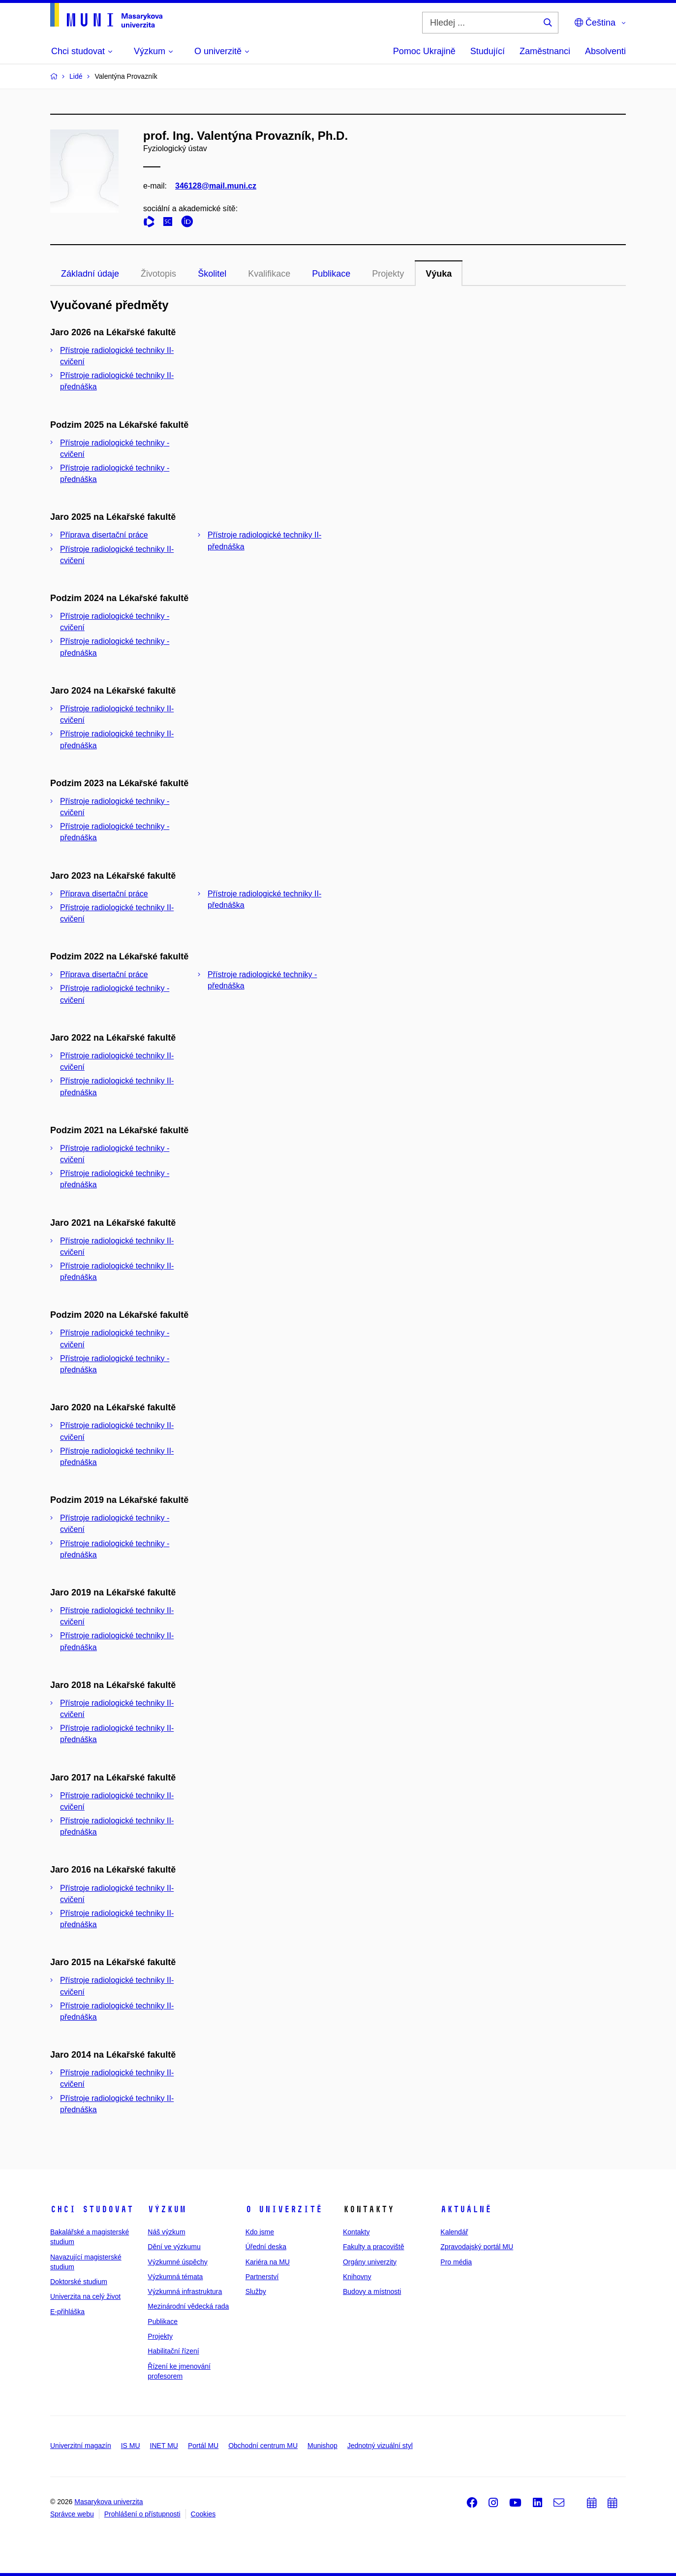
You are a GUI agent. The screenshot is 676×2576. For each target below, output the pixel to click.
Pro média (456, 2262)
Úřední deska (266, 2247)
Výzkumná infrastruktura (185, 2291)
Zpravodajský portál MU (476, 2247)
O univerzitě (284, 2209)
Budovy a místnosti (372, 2291)
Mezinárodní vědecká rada (188, 2306)
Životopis (158, 274)
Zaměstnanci (545, 51)
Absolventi (605, 51)
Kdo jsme (260, 2232)
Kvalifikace (269, 274)
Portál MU (203, 2445)
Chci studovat (91, 2209)
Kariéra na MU (268, 2262)
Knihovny (357, 2277)
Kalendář (454, 2232)
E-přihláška (67, 2312)
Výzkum (167, 2209)
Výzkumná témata (175, 2277)
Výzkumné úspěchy (177, 2262)
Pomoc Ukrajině (424, 51)
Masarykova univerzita (108, 2502)
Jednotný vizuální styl (380, 2445)
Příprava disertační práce (104, 535)
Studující (487, 51)
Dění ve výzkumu (174, 2247)
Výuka (439, 274)
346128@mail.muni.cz (215, 186)
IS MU (130, 2445)
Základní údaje (90, 274)
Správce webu (72, 2514)
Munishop (322, 2445)
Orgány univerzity (370, 2262)
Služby (256, 2291)
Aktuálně (466, 2209)
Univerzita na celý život (85, 2296)
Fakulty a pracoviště (373, 2247)
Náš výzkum (166, 2232)
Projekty (388, 274)
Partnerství (262, 2277)
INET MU (164, 2445)
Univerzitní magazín (80, 2445)
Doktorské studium (78, 2282)
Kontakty (356, 2232)
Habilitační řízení (173, 2351)
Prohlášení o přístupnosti (142, 2514)
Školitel (212, 274)
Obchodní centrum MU (263, 2445)
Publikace (331, 274)
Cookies (203, 2514)
